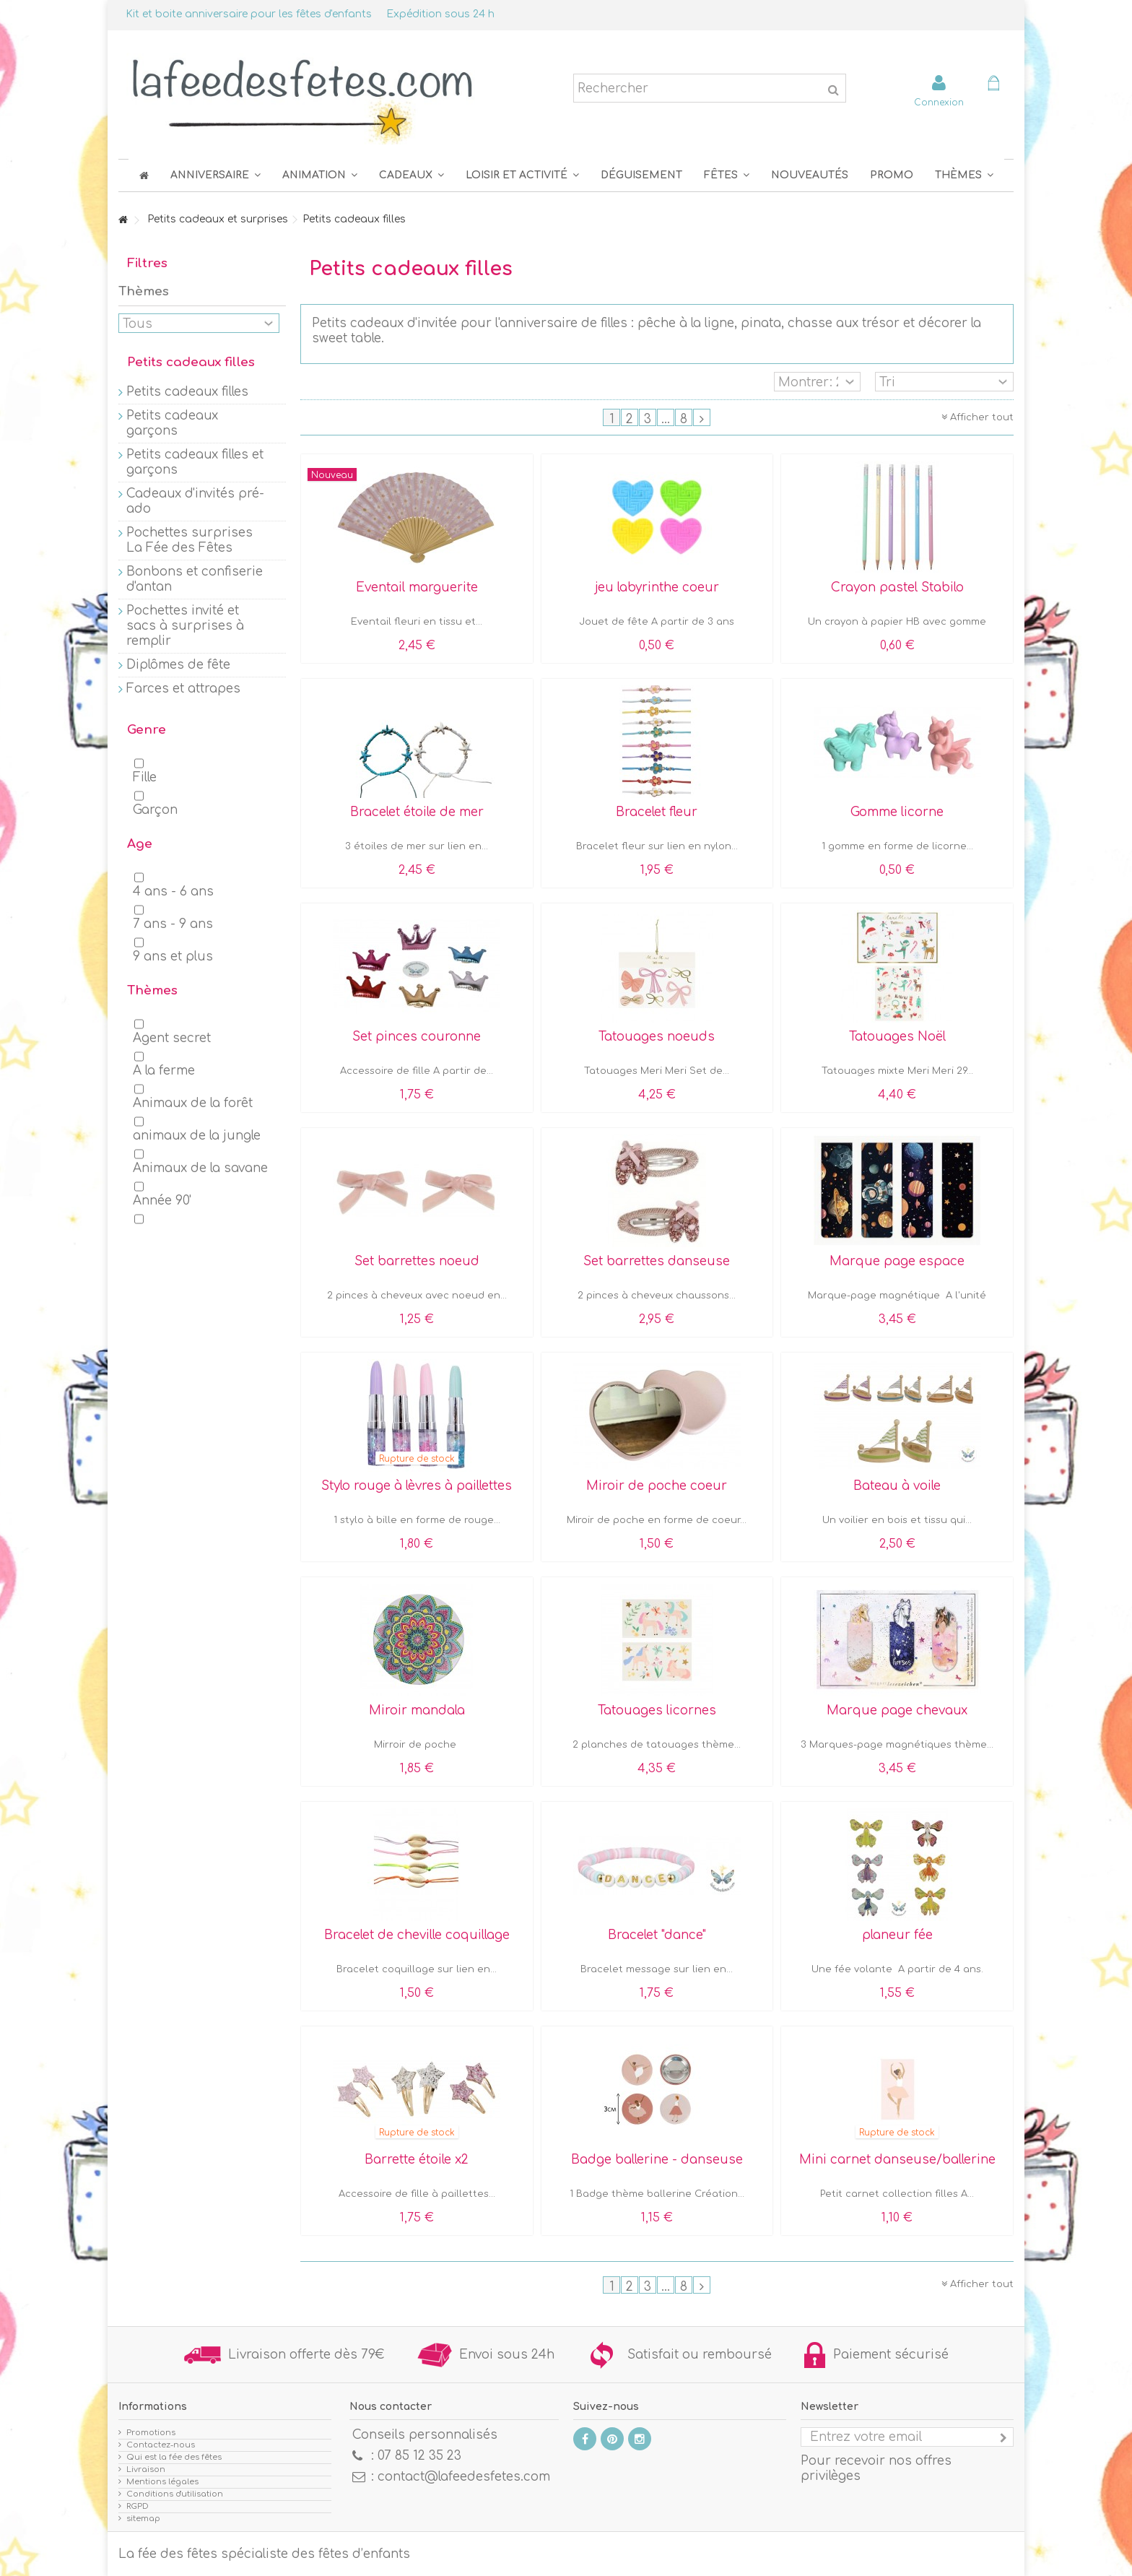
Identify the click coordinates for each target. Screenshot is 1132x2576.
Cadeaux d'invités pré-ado (195, 501)
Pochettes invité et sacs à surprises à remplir (185, 626)
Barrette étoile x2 (417, 2160)
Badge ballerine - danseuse (657, 2160)
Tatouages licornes (657, 1710)
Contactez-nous (160, 2445)
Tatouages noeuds (656, 1037)
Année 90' (162, 1200)
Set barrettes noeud (416, 1261)
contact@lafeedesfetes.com (464, 2477)
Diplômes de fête (178, 665)
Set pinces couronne (416, 1037)
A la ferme (164, 1070)
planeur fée (897, 1935)
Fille (145, 777)
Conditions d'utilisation (174, 2494)
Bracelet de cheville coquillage (417, 1935)
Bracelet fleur (656, 812)
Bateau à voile (897, 1486)
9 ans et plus (173, 956)
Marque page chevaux (897, 1710)
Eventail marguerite (417, 587)
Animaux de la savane (200, 1168)
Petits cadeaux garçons (172, 423)
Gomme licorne (897, 812)
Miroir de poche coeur (656, 1486)
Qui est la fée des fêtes (174, 2457)
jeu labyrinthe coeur (657, 587)
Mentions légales (162, 2482)
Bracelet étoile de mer (417, 812)
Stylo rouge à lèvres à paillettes (416, 1486)
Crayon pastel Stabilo (897, 587)
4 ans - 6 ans (173, 891)
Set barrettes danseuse (656, 1261)
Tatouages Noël (897, 1037)
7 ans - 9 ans (173, 924)
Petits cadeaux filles (187, 392)
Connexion (939, 102)
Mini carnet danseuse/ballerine (897, 2160)
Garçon (155, 810)
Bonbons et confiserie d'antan (194, 579)
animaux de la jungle (197, 1135)
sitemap (143, 2518)
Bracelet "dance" (657, 1935)
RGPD (137, 2506)
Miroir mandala (417, 1710)
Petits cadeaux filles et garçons (195, 462)
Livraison (145, 2469)
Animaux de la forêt (193, 1103)
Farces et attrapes (183, 688)
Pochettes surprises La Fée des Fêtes (189, 540)
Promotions (150, 2432)
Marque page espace (897, 1261)
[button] (726, 175)
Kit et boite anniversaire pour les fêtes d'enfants (249, 14)
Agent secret (172, 1038)
